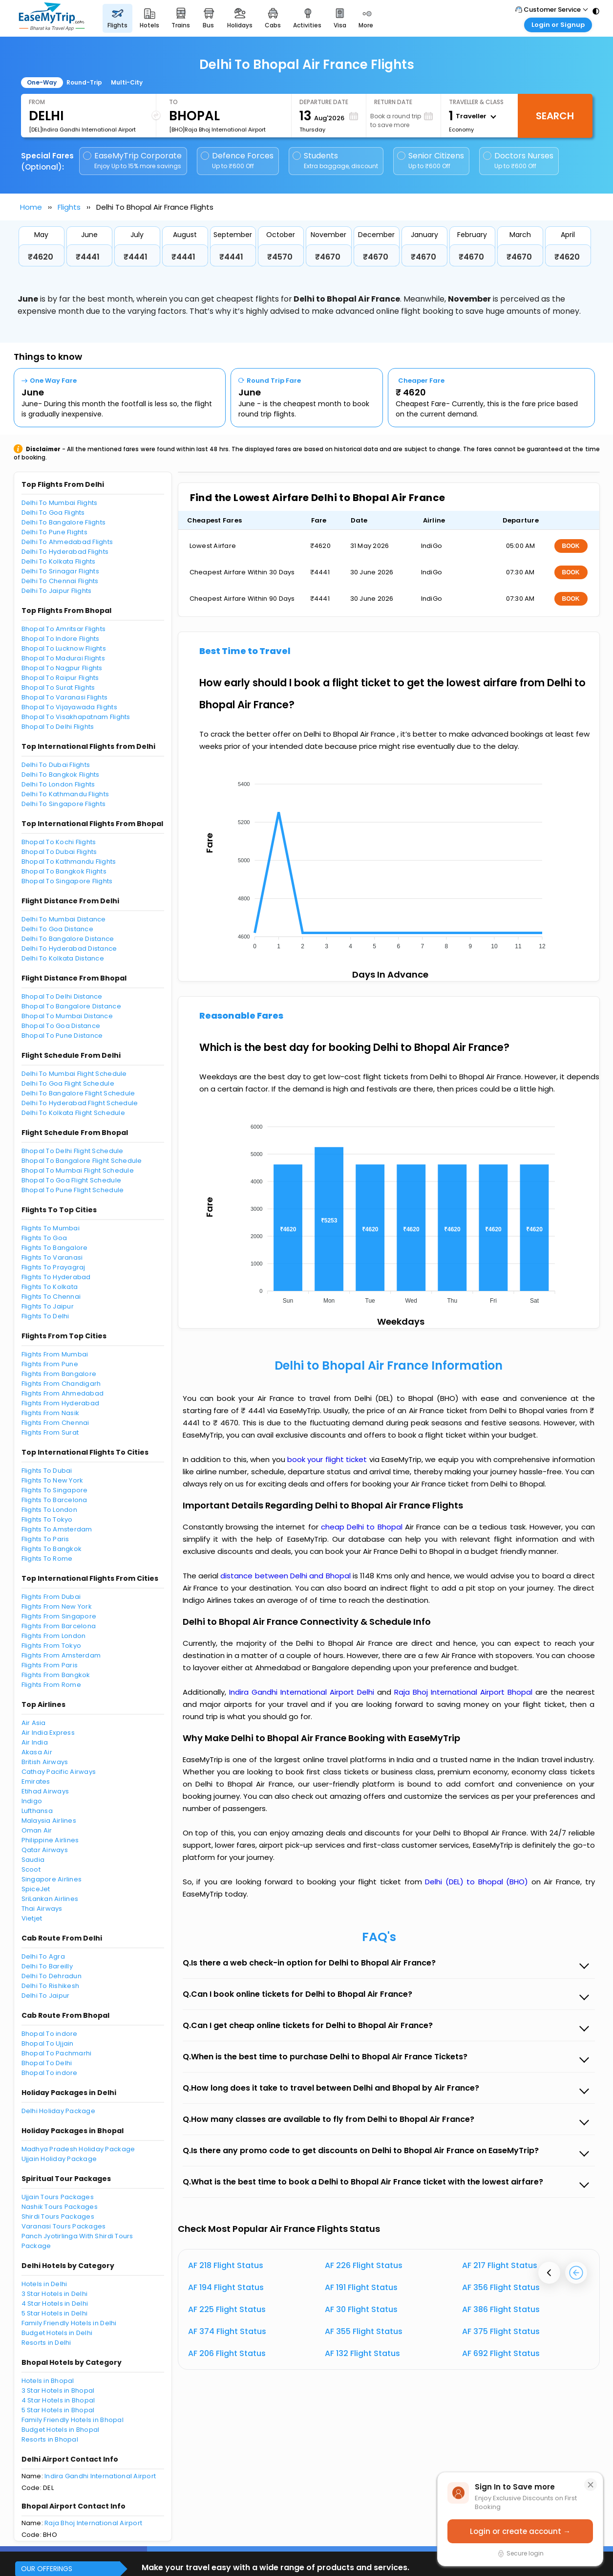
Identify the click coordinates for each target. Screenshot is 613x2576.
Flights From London (53, 1635)
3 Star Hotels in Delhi (54, 2293)
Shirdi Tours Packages (57, 2216)
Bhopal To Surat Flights (58, 687)
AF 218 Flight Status (225, 2265)
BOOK (571, 546)
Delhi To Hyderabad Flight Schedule (79, 1103)
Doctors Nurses (518, 160)
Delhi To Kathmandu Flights (65, 794)
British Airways (44, 1762)
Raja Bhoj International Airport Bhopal (464, 1692)
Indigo (31, 1801)
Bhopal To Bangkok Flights (64, 871)
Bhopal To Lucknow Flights (63, 648)
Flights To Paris (45, 1539)
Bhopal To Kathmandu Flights (68, 861)
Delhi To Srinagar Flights (60, 571)
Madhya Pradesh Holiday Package (78, 2149)
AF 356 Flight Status (501, 2287)
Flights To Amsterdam (56, 1529)
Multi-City (127, 82)
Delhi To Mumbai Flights (59, 502)
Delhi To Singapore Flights (63, 803)
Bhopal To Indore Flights (60, 638)
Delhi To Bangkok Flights (60, 774)
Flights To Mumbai (50, 1228)
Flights (69, 207)
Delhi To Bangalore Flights (63, 522)
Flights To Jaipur (47, 1306)
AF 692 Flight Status (501, 2353)
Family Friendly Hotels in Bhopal (72, 2419)
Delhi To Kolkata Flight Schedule (73, 1112)
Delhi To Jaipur (45, 1995)
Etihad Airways (45, 1791)
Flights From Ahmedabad (62, 1393)
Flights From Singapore (59, 1616)
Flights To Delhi (45, 1316)
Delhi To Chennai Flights (60, 581)
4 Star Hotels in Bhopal (58, 2400)
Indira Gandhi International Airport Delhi (303, 1692)
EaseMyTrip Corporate (133, 160)
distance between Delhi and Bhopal (286, 1576)
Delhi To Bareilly (47, 1966)
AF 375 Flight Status (501, 2331)
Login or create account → (520, 2531)
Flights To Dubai (46, 1470)
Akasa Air (36, 1752)
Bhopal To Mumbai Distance (67, 1016)
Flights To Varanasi (52, 1257)
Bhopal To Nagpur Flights (62, 668)
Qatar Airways (44, 1850)
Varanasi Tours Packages (63, 2226)
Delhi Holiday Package (58, 2111)
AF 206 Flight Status (227, 2353)
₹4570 (280, 256)
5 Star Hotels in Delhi (54, 2313)
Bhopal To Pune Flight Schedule (72, 1190)
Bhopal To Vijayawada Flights (69, 707)
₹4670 (327, 256)
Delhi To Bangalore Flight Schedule (78, 1093)
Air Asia (33, 1722)
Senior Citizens (430, 160)
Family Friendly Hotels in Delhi (69, 2323)
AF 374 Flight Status (227, 2331)
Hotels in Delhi (44, 2284)
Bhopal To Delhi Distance (62, 996)
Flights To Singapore (54, 1490)
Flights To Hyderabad (56, 1277)
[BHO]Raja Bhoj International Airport (217, 129)
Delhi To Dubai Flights (55, 764)
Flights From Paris (49, 1665)
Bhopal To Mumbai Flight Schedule (77, 1170)
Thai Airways (42, 1908)
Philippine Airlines (50, 1840)
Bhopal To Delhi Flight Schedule (72, 1151)
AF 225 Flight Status (227, 2309)
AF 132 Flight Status (362, 2353)
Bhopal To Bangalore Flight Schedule (81, 1160)
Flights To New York (52, 1480)
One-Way (42, 82)
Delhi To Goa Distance (57, 929)
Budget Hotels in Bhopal (60, 2429)
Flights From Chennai (55, 1422)
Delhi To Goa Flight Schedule (67, 1083)
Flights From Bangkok (55, 1675)
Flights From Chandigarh (61, 1383)
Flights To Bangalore (54, 1247)
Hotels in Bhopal (47, 2380)
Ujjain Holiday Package (59, 2158)
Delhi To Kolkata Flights (58, 561)
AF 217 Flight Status (499, 2265)
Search (555, 116)
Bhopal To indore (49, 2033)
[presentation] (549, 2273)
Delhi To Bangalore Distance (67, 938)
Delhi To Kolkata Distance (63, 958)
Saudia (33, 1859)
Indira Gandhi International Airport (100, 2476)
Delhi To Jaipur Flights (56, 590)
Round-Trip (84, 82)
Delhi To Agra (43, 1956)
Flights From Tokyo (51, 1645)
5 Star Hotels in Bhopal (58, 2410)
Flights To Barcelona (54, 1500)
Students (336, 160)
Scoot (31, 1869)
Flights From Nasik (50, 1413)
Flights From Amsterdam (61, 1655)
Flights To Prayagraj (53, 1267)
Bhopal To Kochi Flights (58, 842)
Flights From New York (56, 1606)
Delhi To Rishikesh (50, 1985)
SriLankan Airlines (50, 1898)
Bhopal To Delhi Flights (57, 726)
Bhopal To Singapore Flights (67, 881)
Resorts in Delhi (46, 2342)
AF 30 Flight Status (361, 2309)
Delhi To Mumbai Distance (63, 919)
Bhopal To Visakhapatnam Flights (75, 716)
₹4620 (40, 256)
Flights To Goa (44, 1238)
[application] (388, 862)
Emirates (35, 1781)
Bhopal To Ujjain (47, 2043)
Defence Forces (237, 160)
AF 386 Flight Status (501, 2309)
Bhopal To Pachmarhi (56, 2053)
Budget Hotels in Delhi (57, 2332)
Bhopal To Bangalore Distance (71, 1006)
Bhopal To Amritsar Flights (63, 628)
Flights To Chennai (51, 1296)
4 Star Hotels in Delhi (54, 2303)
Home (31, 207)
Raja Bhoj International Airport (93, 2523)
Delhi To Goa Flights (53, 512)
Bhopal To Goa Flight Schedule (71, 1180)
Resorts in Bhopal (49, 2439)
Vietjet (31, 1918)
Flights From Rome (51, 1684)
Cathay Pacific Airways (58, 1771)
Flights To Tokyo (47, 1519)
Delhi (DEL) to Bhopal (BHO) (478, 1882)
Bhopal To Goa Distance (61, 1025)
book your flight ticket (328, 1459)
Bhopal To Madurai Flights (63, 658)
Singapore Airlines (51, 1879)
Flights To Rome (47, 1558)
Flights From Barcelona (58, 1626)
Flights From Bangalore (59, 1373)
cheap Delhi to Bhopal (361, 1527)
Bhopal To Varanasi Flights (64, 697)
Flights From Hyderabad (60, 1403)
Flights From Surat (50, 1432)
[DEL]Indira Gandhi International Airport (82, 129)
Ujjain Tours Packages (57, 2197)
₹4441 (88, 256)
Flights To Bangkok (51, 1548)
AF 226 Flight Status (363, 2265)
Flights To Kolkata (49, 1286)
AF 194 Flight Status (226, 2287)
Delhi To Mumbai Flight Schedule (74, 1073)
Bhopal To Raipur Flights (60, 677)
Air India (34, 1742)
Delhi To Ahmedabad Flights (67, 541)
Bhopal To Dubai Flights (59, 851)
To (173, 102)
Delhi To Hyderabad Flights (65, 551)
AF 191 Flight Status (361, 2287)
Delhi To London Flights (58, 784)
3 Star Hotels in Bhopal (58, 2390)
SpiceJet (35, 1889)
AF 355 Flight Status (363, 2331)
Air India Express (48, 1732)
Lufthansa (37, 1810)
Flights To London (49, 1509)
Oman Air (36, 1830)
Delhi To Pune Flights (54, 532)
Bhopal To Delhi (46, 2063)
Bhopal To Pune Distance (62, 1035)
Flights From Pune (49, 1364)
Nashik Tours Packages (59, 2206)
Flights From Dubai (51, 1596)
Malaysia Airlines (48, 1820)
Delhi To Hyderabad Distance (69, 948)
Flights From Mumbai (54, 1354)
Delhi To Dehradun (51, 1976)
